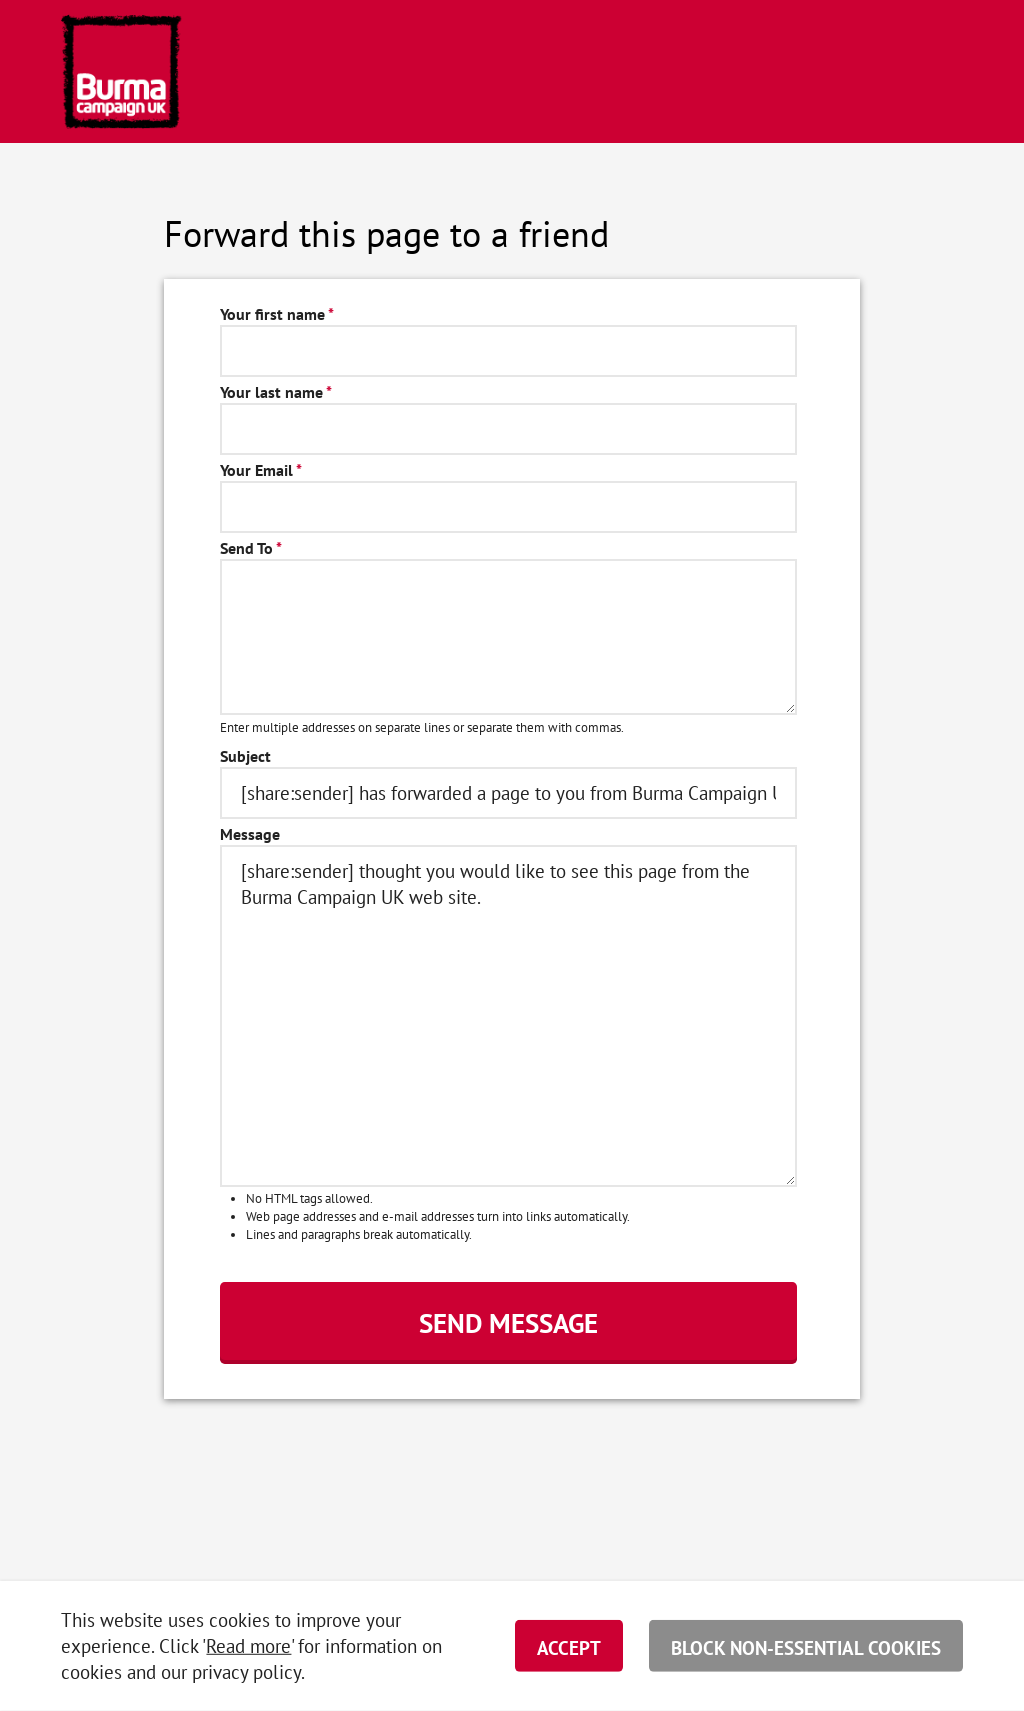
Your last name (276, 392)
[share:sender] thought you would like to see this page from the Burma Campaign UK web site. (508, 1016)
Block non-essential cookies (806, 1648)
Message (250, 834)
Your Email (261, 470)
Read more (248, 1646)
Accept (569, 1648)
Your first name (277, 314)
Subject (245, 756)
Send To (251, 548)
